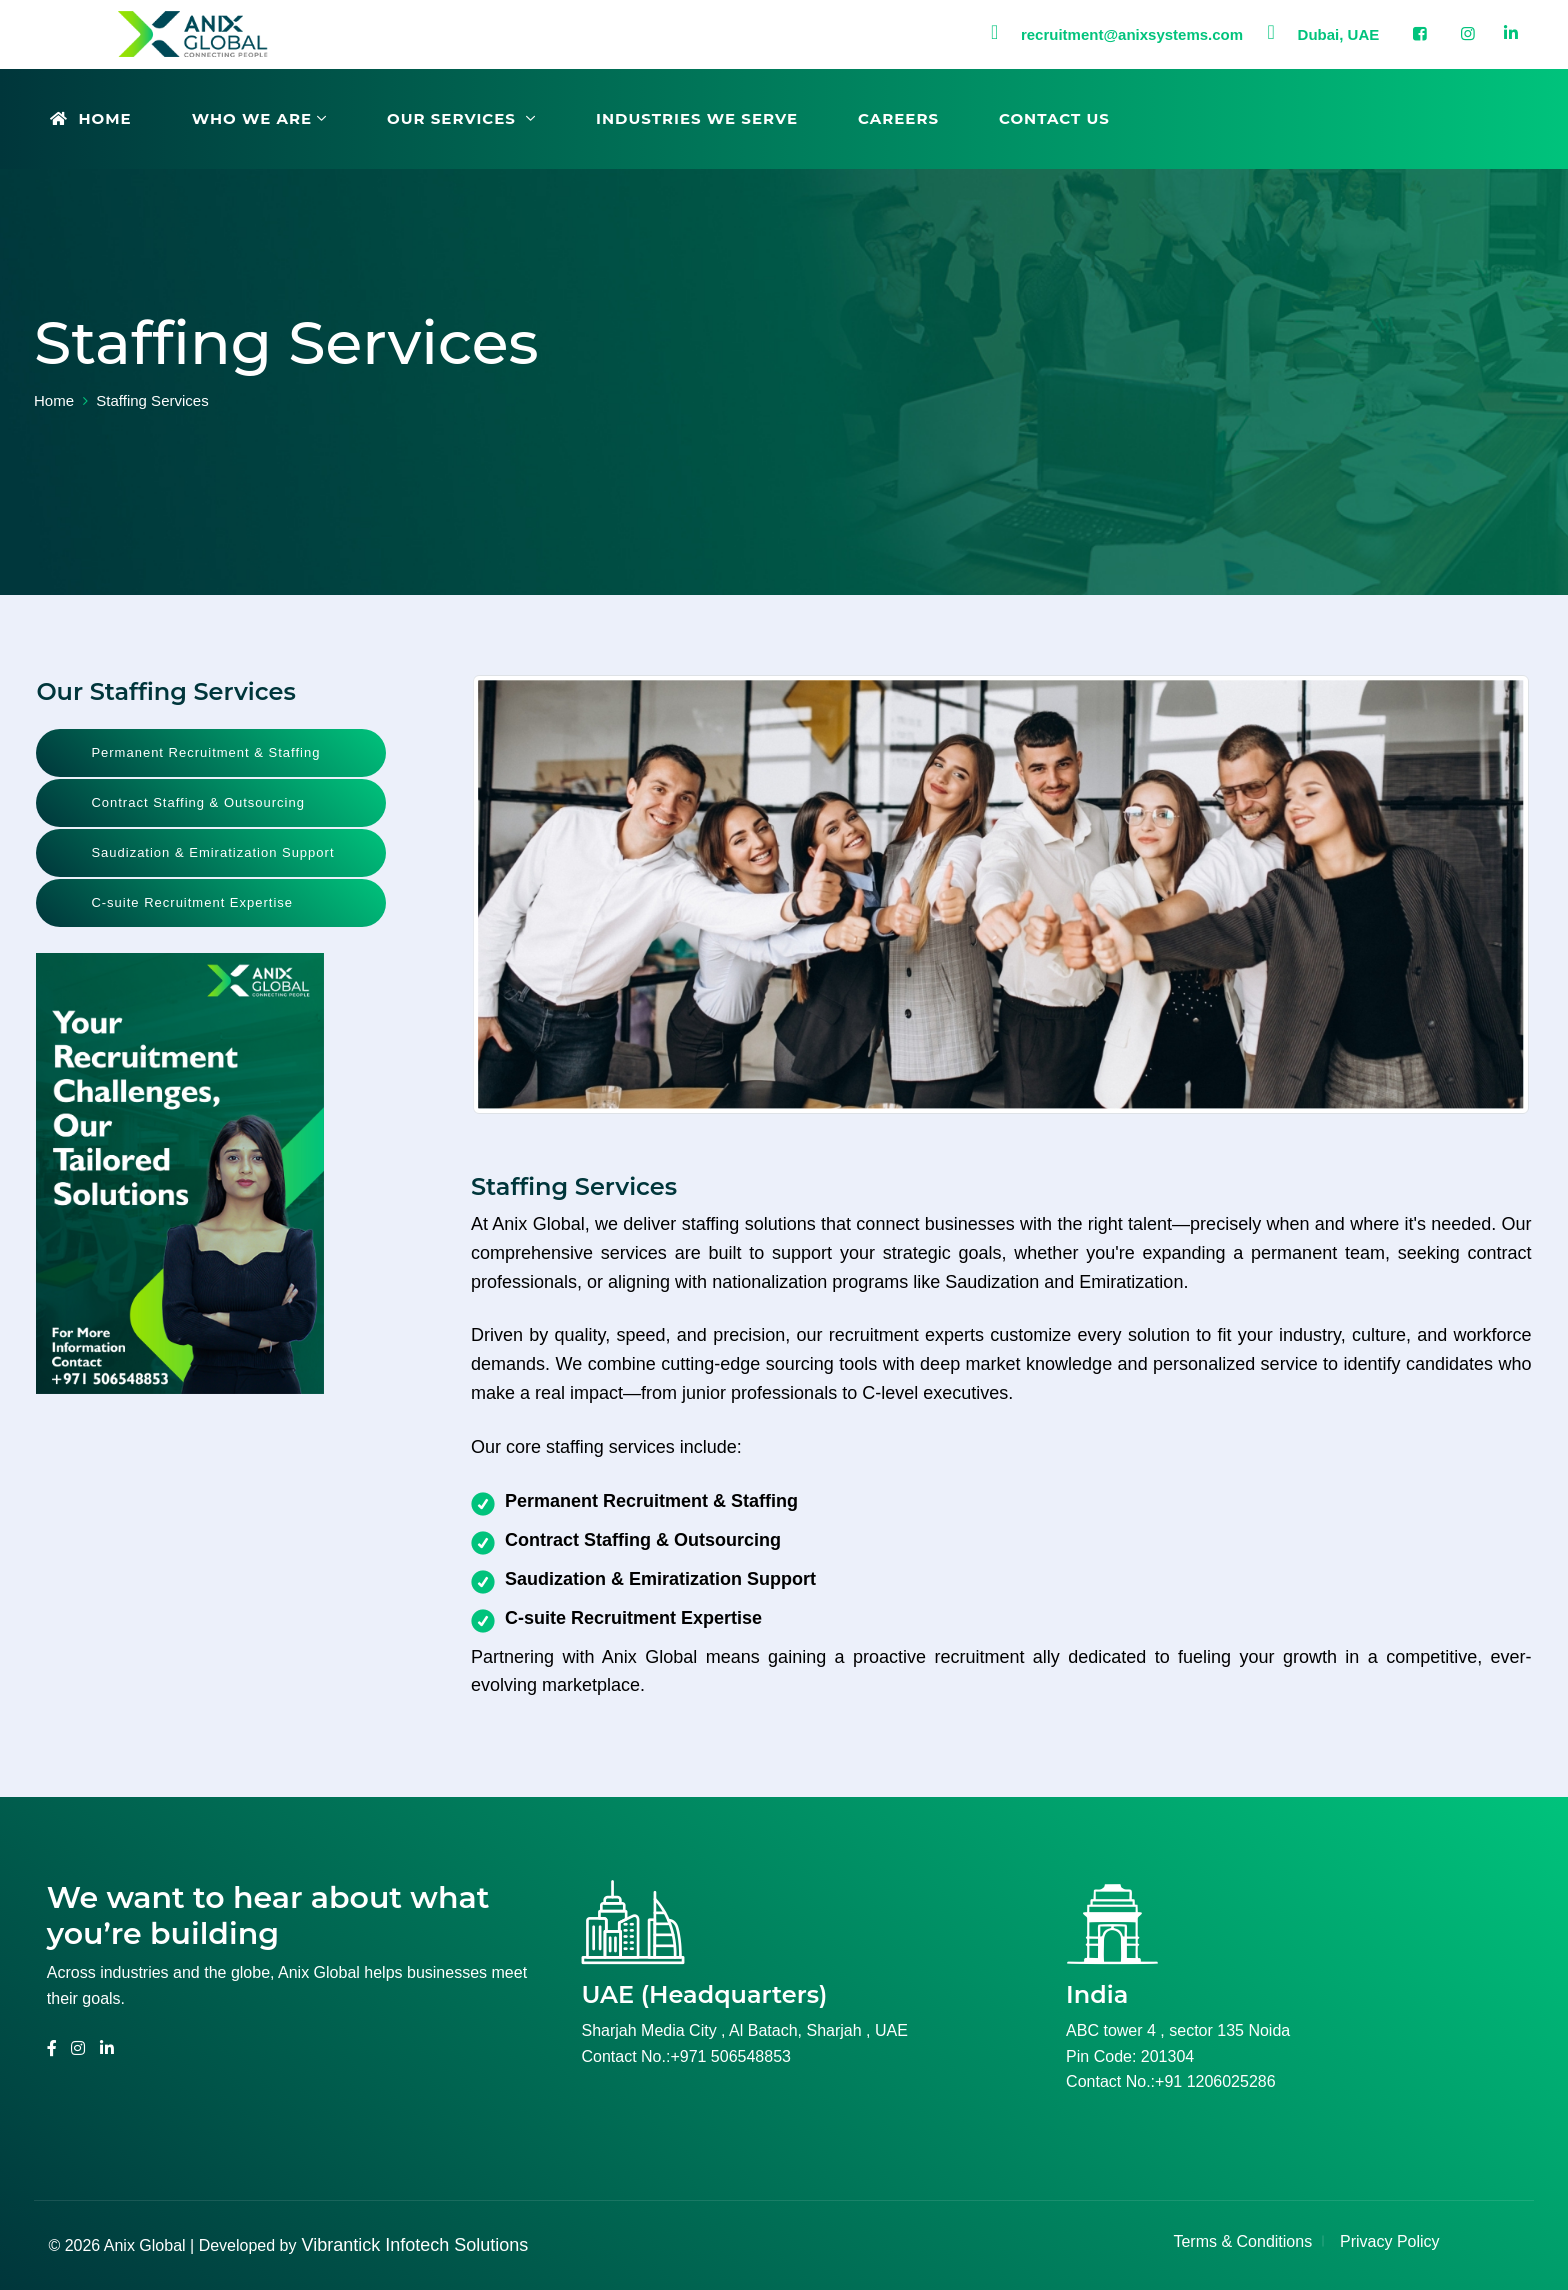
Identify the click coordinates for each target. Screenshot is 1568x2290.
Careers (898, 118)
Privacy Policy (1390, 2241)
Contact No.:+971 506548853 (686, 2056)
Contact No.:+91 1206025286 (1171, 2081)
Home (91, 118)
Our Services (454, 118)
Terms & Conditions (1242, 2241)
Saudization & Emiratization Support (212, 852)
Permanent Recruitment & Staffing (205, 752)
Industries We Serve (697, 118)
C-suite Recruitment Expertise (192, 902)
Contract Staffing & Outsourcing (198, 802)
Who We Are (252, 118)
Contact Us (1054, 118)
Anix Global (145, 2245)
